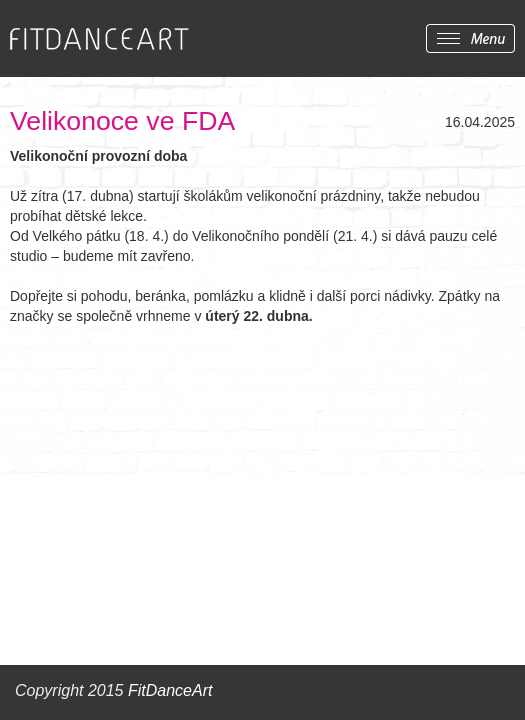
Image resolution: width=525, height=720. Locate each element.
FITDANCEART (99, 39)
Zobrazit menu (470, 38)
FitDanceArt (170, 690)
